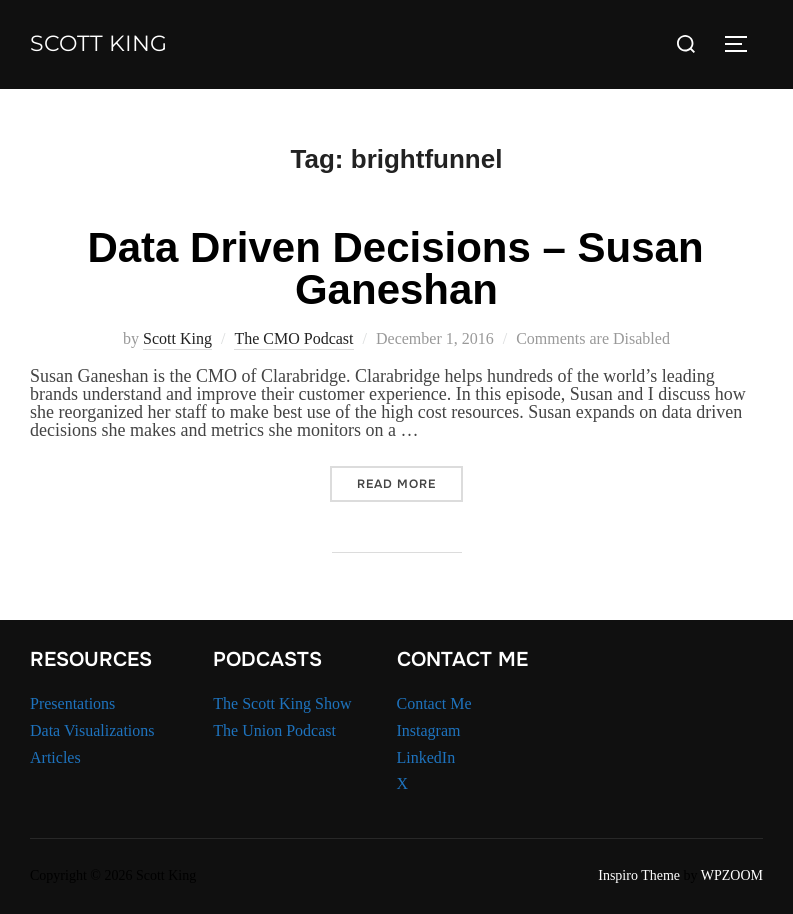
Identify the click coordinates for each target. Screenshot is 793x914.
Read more (410, 483)
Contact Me (434, 703)
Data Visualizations (92, 730)
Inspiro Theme (639, 875)
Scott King (98, 43)
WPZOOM (732, 875)
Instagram (429, 730)
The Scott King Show (282, 703)
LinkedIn (426, 757)
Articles (55, 757)
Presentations (72, 703)
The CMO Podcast (293, 338)
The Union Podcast (274, 730)
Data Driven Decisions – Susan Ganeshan (395, 268)
